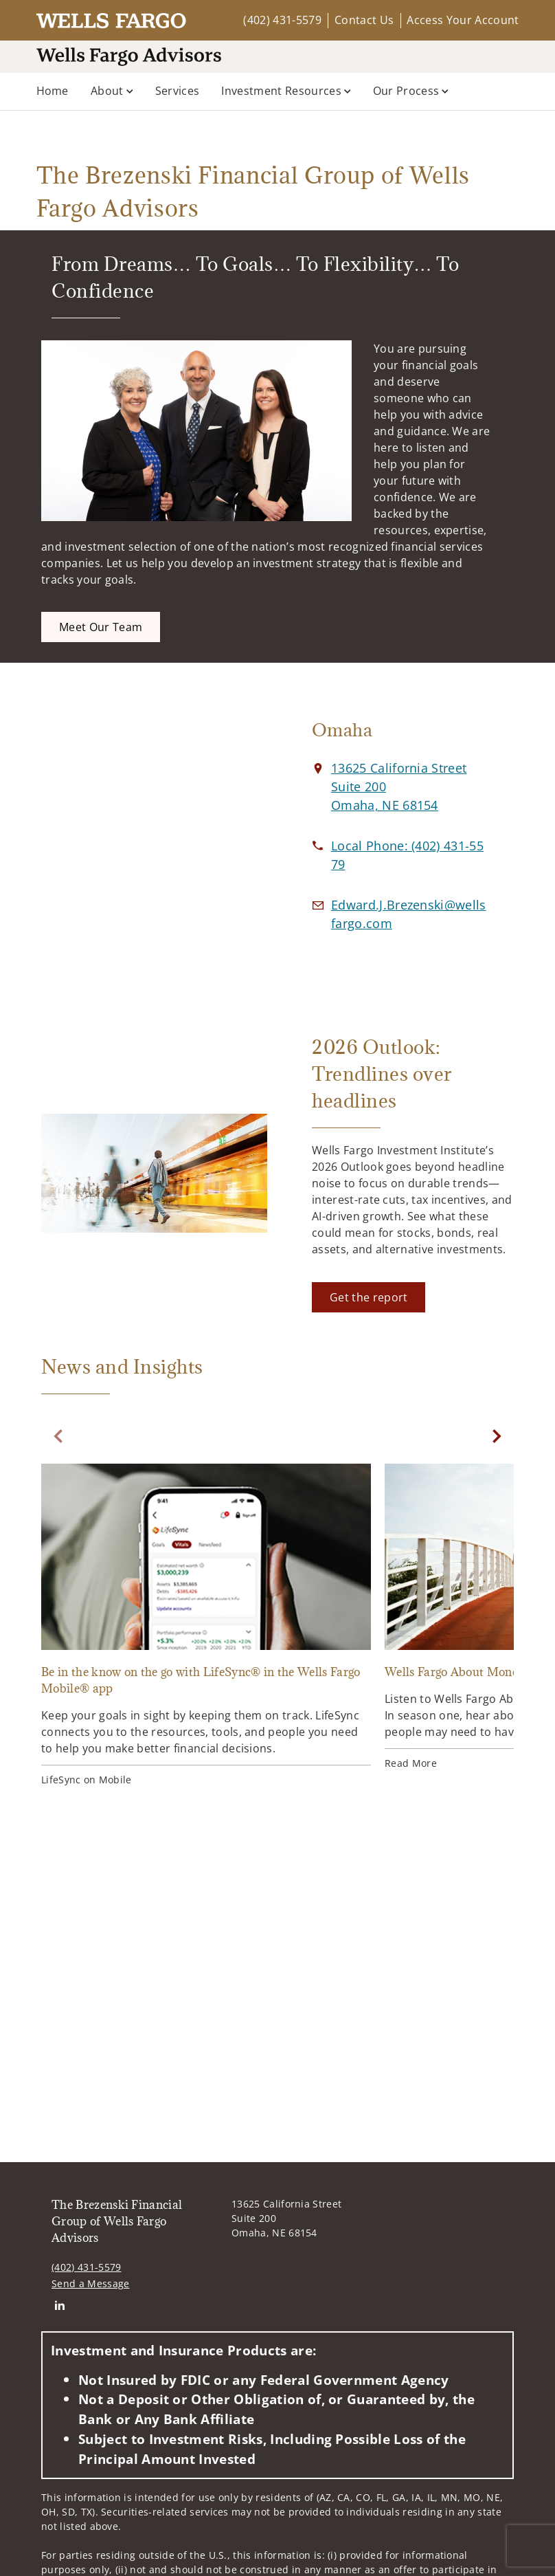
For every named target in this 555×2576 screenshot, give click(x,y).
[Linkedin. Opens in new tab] (59, 2305)
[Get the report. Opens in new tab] (368, 1297)
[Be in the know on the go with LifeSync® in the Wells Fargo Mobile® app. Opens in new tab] (206, 1627)
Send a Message (90, 2283)
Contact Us (364, 19)
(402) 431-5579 (282, 19)
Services (177, 90)
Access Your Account (463, 19)
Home (52, 90)
